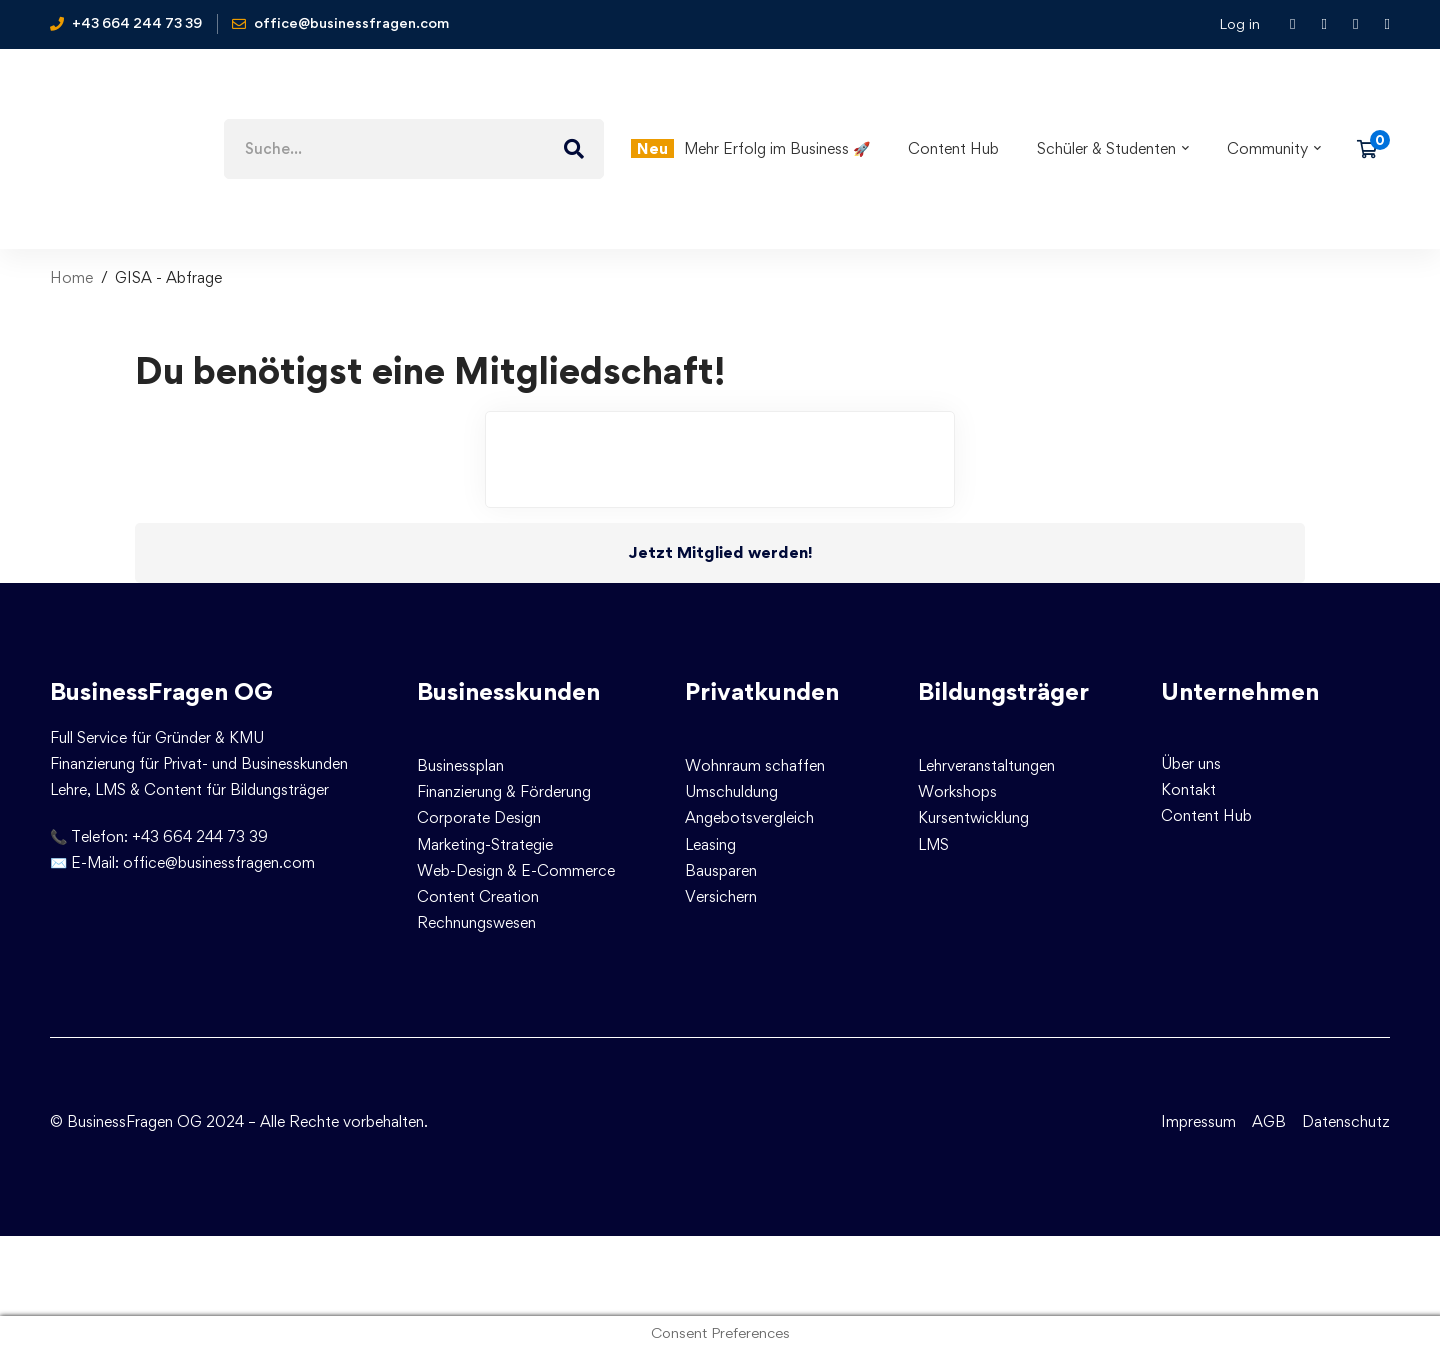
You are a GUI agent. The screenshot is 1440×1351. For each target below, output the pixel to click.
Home (71, 277)
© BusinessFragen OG (126, 1121)
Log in (1239, 23)
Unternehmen (1240, 691)
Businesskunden (508, 691)
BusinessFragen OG (161, 691)
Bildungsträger (1003, 691)
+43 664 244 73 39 (200, 836)
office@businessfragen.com (219, 862)
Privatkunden (762, 691)
